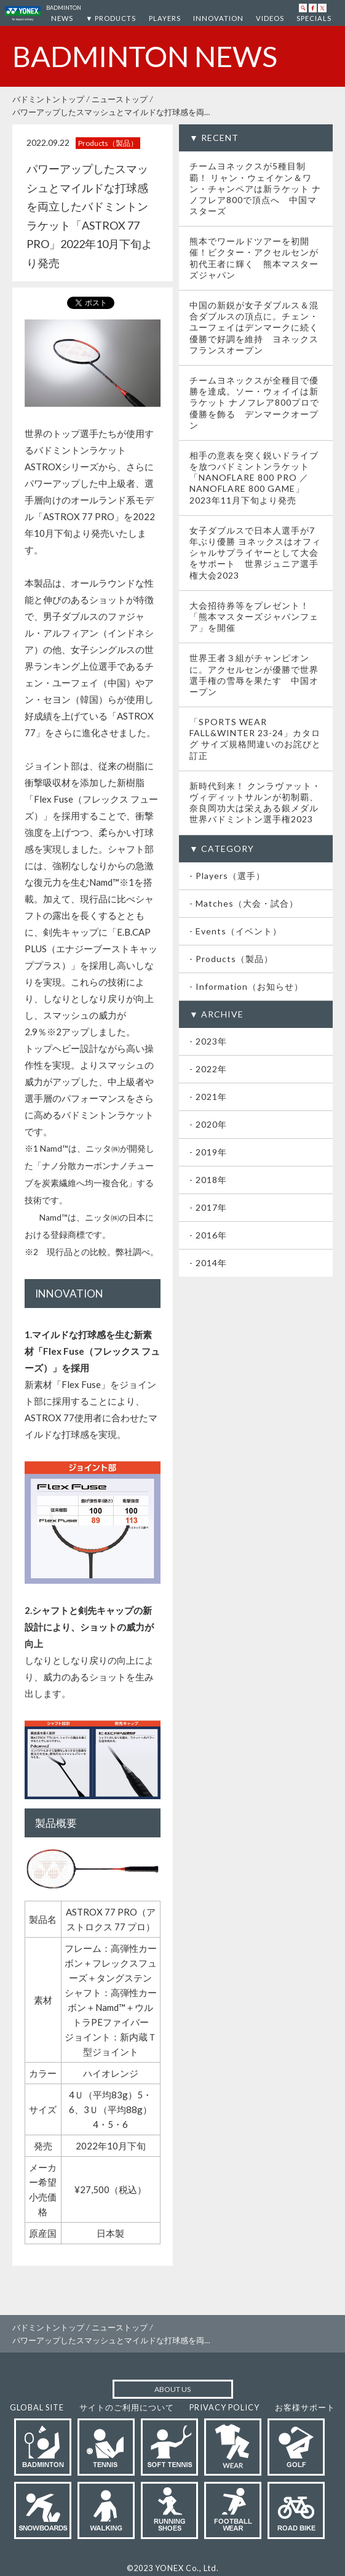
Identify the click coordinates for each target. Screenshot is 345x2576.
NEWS (62, 18)
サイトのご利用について (126, 2407)
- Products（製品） (231, 958)
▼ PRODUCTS (110, 18)
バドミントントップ (48, 99)
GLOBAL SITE (37, 2407)
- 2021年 (208, 1096)
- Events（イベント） (235, 931)
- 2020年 (208, 1124)
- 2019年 (208, 1152)
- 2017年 (208, 1207)
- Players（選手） (227, 875)
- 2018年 (208, 1179)
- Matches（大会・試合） (243, 903)
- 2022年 (208, 1069)
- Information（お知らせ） (246, 986)
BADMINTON (63, 7)
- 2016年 (208, 1235)
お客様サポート (305, 2407)
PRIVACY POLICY (224, 2407)
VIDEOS (270, 18)
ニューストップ (120, 99)
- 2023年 (208, 1041)
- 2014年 (208, 1263)
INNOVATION (218, 18)
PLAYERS (165, 18)
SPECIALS (313, 18)
